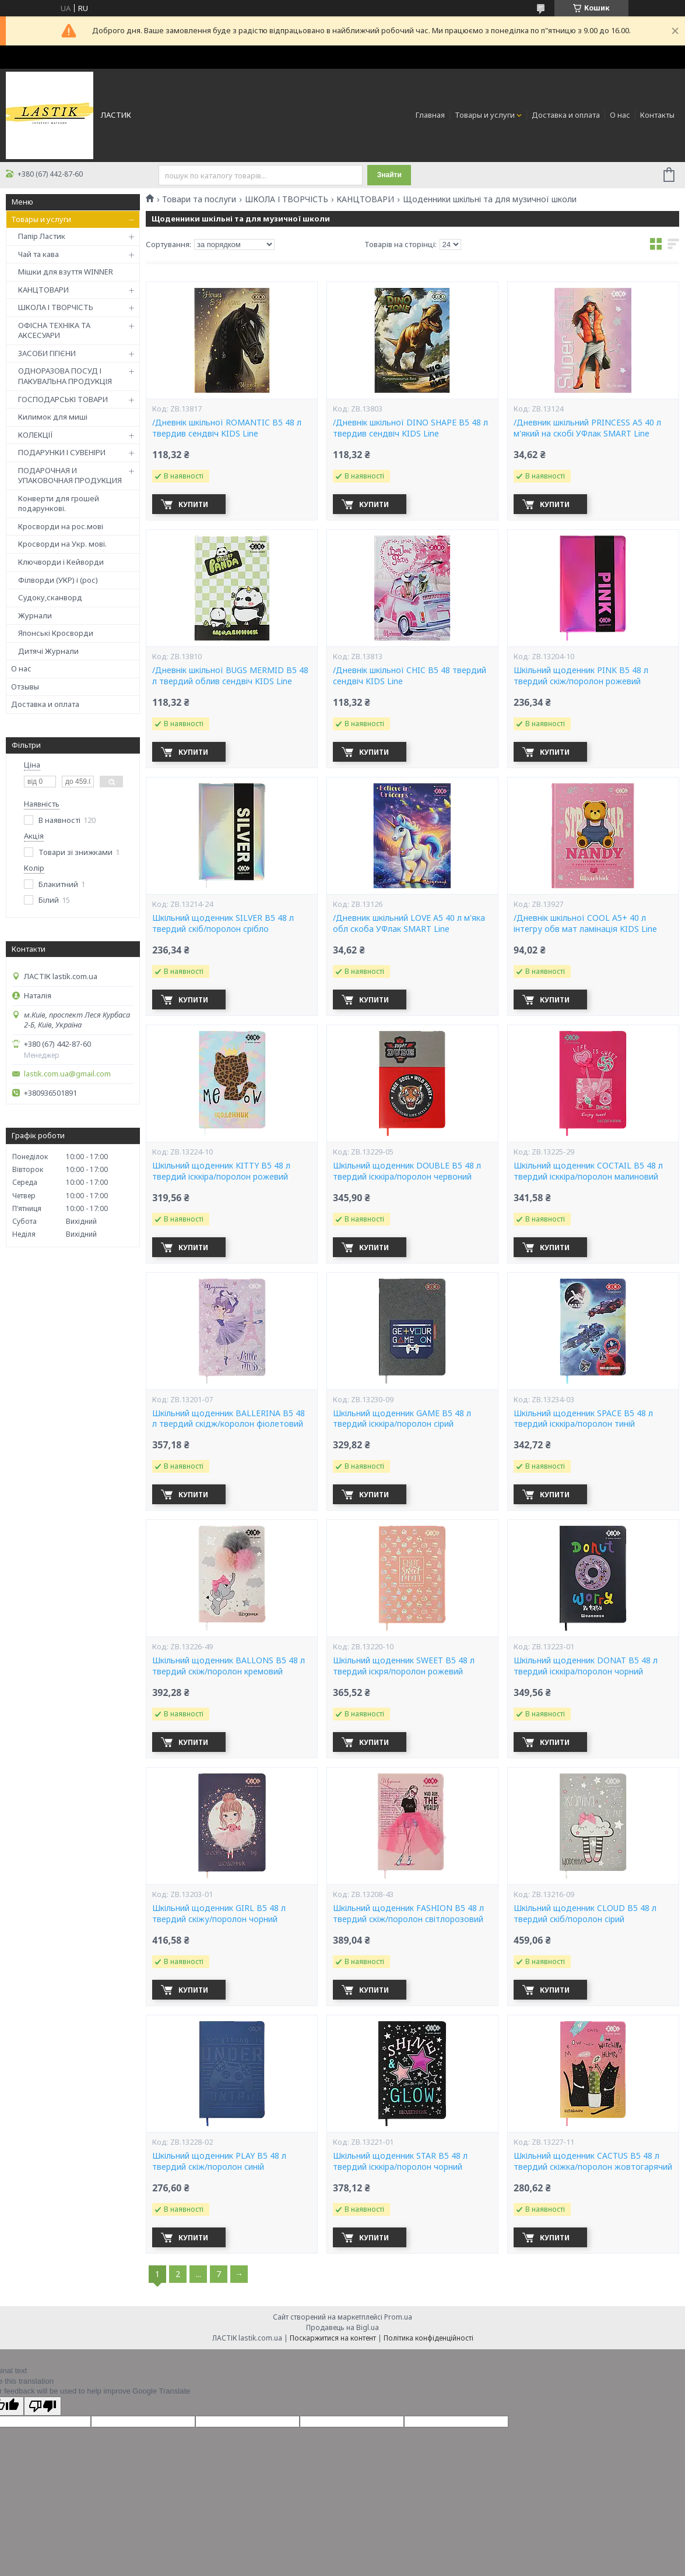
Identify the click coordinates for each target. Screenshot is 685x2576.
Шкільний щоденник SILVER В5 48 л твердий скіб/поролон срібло (223, 923)
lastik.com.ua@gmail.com (67, 1074)
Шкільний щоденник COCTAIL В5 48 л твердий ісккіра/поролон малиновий (588, 1171)
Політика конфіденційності (428, 2338)
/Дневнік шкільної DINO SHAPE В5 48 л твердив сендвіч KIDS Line (410, 428)
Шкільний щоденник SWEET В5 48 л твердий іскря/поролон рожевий (404, 1666)
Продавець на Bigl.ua (342, 2327)
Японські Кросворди (55, 633)
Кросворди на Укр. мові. (62, 544)
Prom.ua (398, 2317)
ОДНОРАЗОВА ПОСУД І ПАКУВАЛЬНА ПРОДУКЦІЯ (65, 375)
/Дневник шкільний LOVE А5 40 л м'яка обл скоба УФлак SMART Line (409, 923)
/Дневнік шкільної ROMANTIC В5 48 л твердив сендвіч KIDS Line (226, 428)
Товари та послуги (199, 199)
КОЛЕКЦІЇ (35, 435)
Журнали (35, 615)
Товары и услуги (485, 115)
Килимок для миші (52, 416)
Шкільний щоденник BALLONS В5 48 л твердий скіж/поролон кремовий (228, 1666)
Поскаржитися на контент (333, 2338)
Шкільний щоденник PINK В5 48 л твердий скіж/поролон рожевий (581, 676)
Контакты (657, 115)
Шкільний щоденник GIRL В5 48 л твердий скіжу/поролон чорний (219, 1913)
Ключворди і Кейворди (61, 562)
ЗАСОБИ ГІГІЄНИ (47, 353)
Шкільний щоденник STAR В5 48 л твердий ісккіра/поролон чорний (400, 2161)
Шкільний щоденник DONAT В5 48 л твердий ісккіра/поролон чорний (586, 1666)
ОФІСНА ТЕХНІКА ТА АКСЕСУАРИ (54, 330)
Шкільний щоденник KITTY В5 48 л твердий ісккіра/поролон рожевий (221, 1171)
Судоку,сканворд (50, 597)
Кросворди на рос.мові (60, 526)
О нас (620, 115)
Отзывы (25, 686)
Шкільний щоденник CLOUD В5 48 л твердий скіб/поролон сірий (585, 1913)
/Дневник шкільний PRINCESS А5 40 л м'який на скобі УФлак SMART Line (587, 428)
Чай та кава (38, 254)
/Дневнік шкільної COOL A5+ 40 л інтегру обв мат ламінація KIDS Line (585, 923)
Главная (430, 115)
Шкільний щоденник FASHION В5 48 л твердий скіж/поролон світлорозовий (408, 1913)
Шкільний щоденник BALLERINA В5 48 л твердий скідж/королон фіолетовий (228, 1419)
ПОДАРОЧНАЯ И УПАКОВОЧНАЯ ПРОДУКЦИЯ (70, 475)
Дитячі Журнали (48, 651)
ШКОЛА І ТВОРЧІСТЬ (55, 307)
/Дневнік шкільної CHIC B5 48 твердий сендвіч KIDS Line (409, 676)
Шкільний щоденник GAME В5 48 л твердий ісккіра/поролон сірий (402, 1419)
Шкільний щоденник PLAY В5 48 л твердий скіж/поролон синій (219, 2161)
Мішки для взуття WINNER (65, 271)
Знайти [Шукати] (389, 175)
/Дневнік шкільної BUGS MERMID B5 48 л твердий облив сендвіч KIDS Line (230, 676)
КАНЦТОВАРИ (43, 289)
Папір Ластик (41, 236)
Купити (193, 504)
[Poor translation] (42, 2406)
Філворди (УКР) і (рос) (58, 580)
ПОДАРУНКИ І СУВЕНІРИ (62, 452)
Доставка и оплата (566, 115)
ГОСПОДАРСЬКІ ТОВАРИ (63, 399)
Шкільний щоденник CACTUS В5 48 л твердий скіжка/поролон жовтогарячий (593, 2161)
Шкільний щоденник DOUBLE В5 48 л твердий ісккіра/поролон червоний (407, 1171)
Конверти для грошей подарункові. (58, 503)
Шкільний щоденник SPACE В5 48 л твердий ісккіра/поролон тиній (583, 1419)
